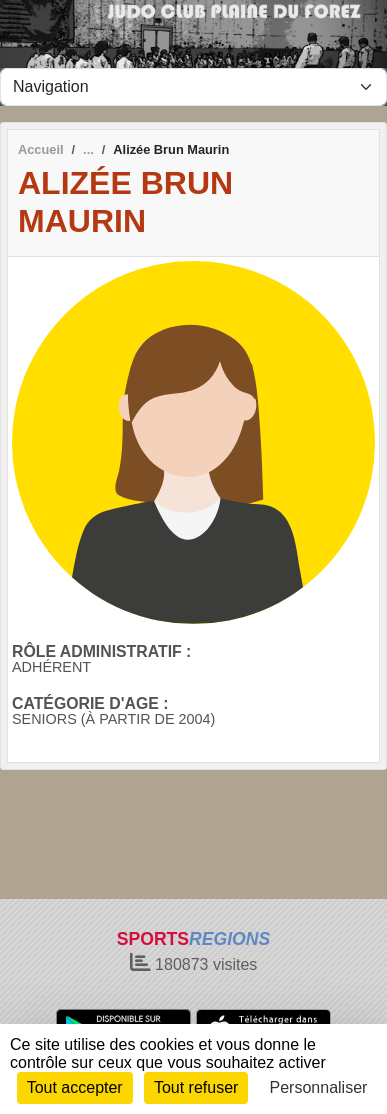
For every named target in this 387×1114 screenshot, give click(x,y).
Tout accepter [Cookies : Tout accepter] (75, 1087)
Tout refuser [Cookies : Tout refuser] (196, 1087)
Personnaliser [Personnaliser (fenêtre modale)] (319, 1087)
